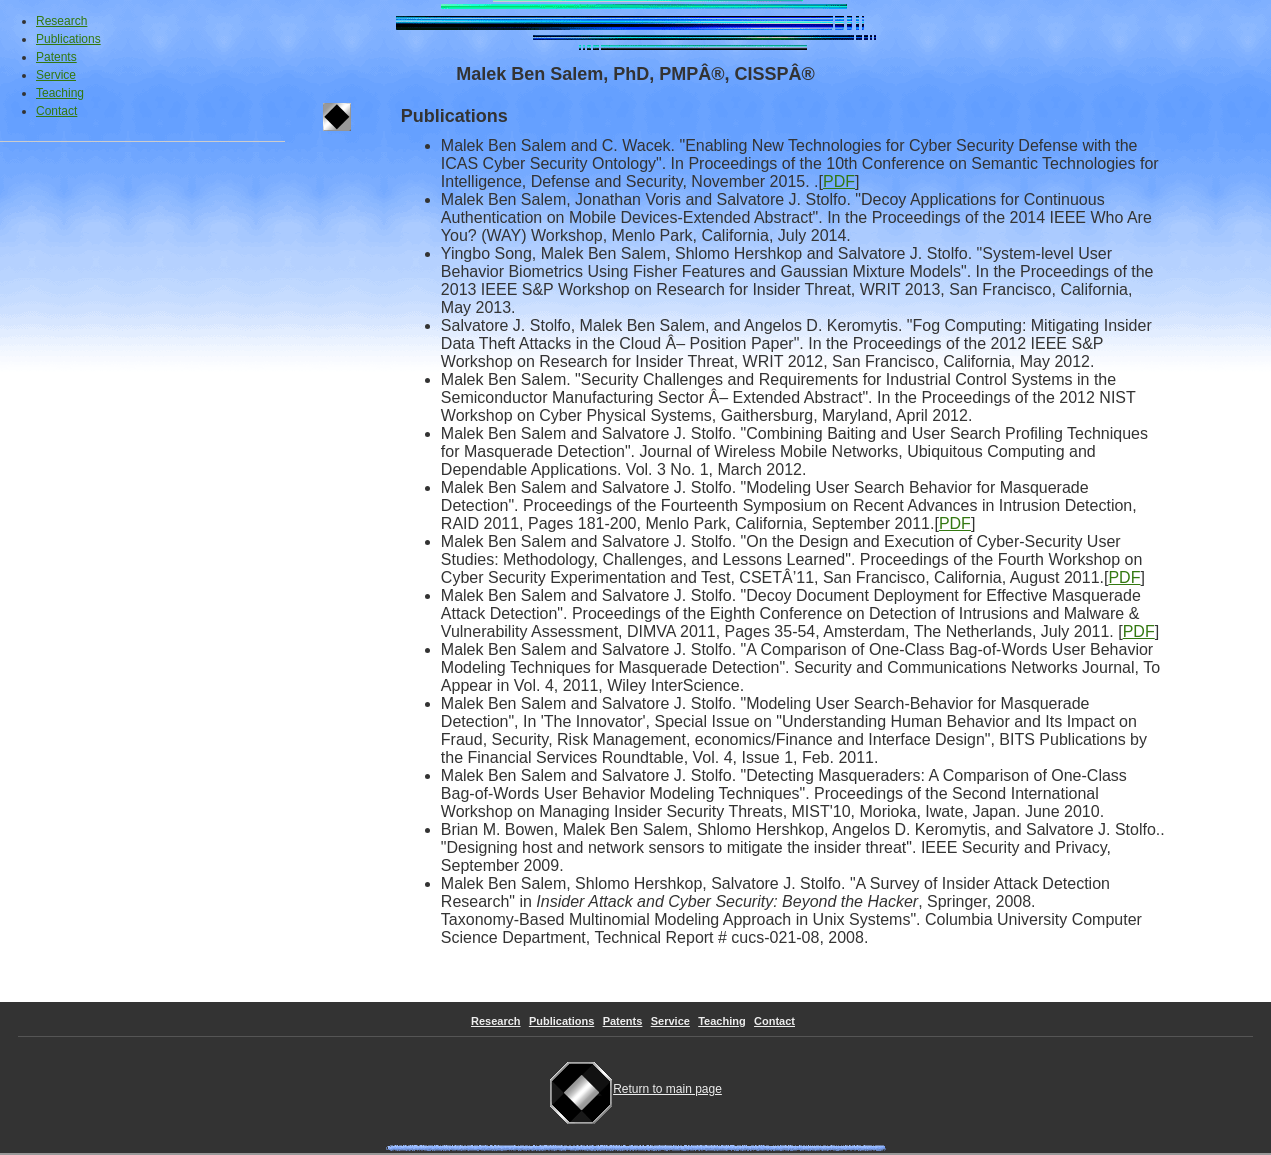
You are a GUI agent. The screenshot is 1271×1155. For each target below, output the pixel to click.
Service (56, 75)
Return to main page (635, 1089)
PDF (839, 181)
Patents (56, 57)
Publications (68, 39)
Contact (56, 111)
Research (61, 21)
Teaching (60, 93)
